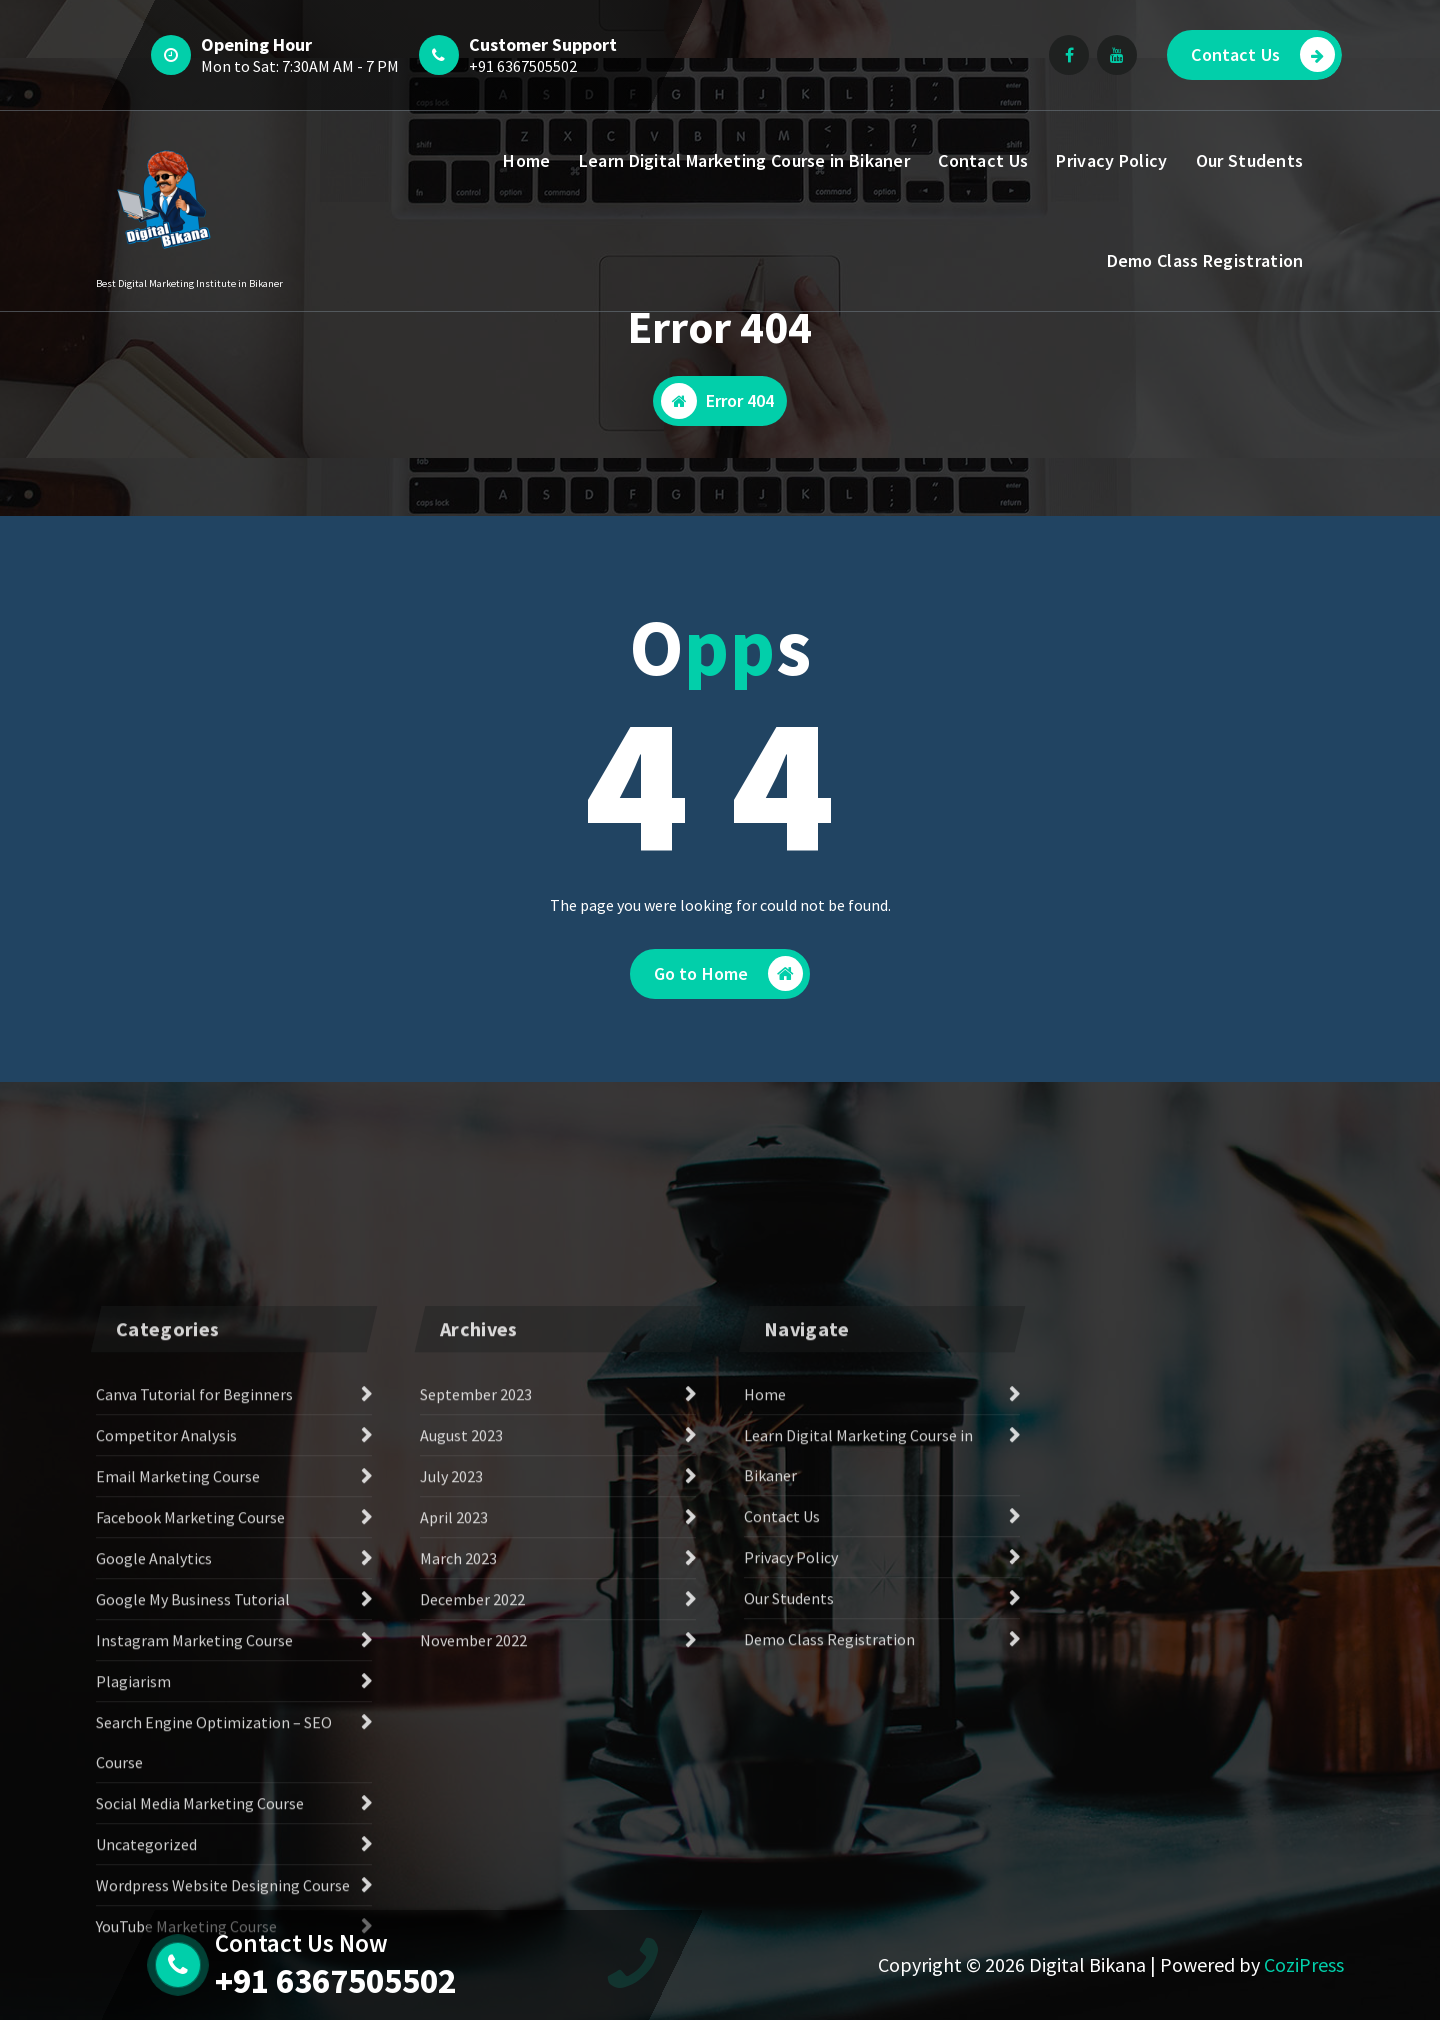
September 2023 (476, 1681)
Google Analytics (154, 1845)
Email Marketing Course (178, 1763)
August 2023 (461, 1722)
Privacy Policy (1111, 160)
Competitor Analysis (166, 1722)
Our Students (1250, 160)
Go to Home (729, 973)
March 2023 (458, 1845)
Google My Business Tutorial (193, 1886)
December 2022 (472, 1886)
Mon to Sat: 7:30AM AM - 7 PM (300, 66)
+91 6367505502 (523, 66)
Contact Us (1263, 54)
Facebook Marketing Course (190, 1804)
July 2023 (451, 1763)
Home (526, 160)
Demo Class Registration (1205, 260)
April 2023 (454, 1804)
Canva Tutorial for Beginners (194, 1681)
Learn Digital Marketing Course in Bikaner (744, 160)
